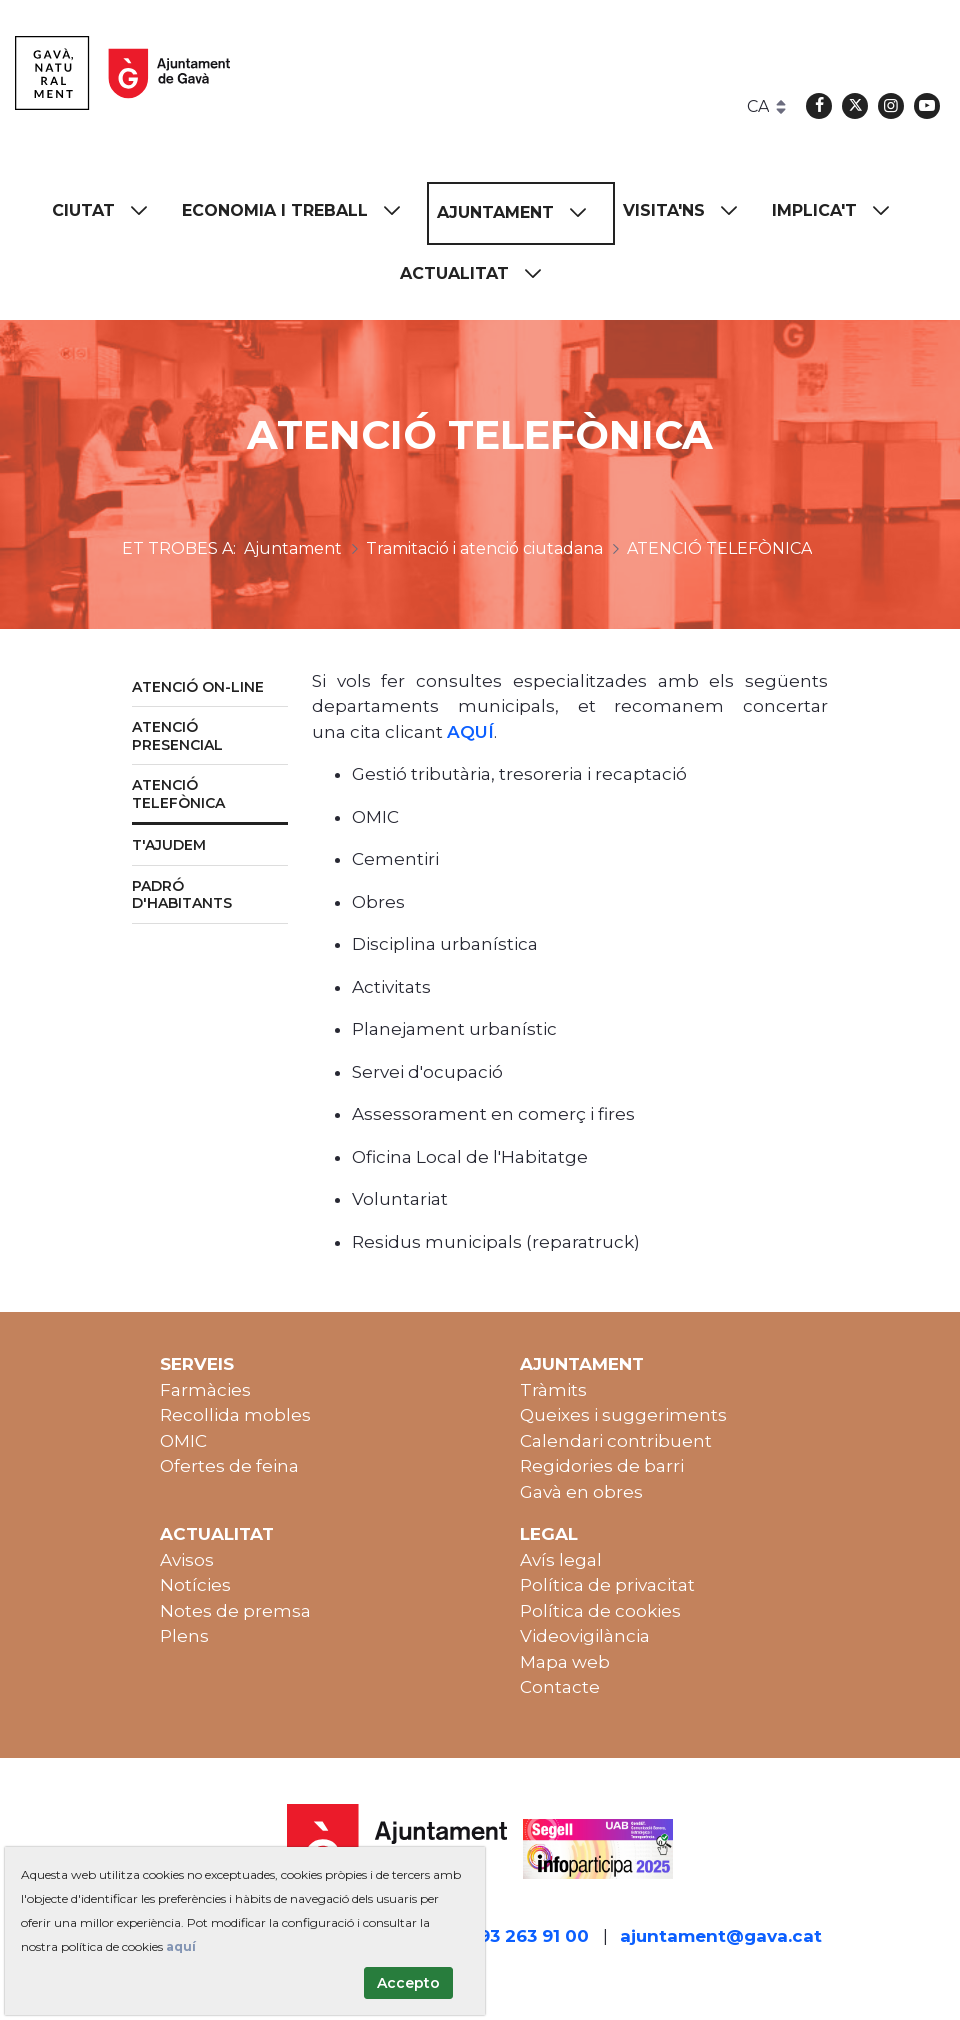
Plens (184, 1636)
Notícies (195, 1585)
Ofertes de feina (229, 1466)
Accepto (408, 1983)
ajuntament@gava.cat (721, 1936)
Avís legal (561, 1560)
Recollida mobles (235, 1415)
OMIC (183, 1441)
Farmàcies (205, 1390)
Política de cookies (600, 1611)
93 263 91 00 (534, 1936)
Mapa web (565, 1662)
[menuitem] (109, 211)
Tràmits (553, 1390)
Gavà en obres (581, 1492)
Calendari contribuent (616, 1441)
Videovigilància (585, 1636)
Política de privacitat (607, 1585)
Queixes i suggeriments (623, 1415)
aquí (181, 1946)
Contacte (560, 1687)
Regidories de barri (602, 1466)
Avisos (187, 1560)
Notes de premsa (235, 1611)
